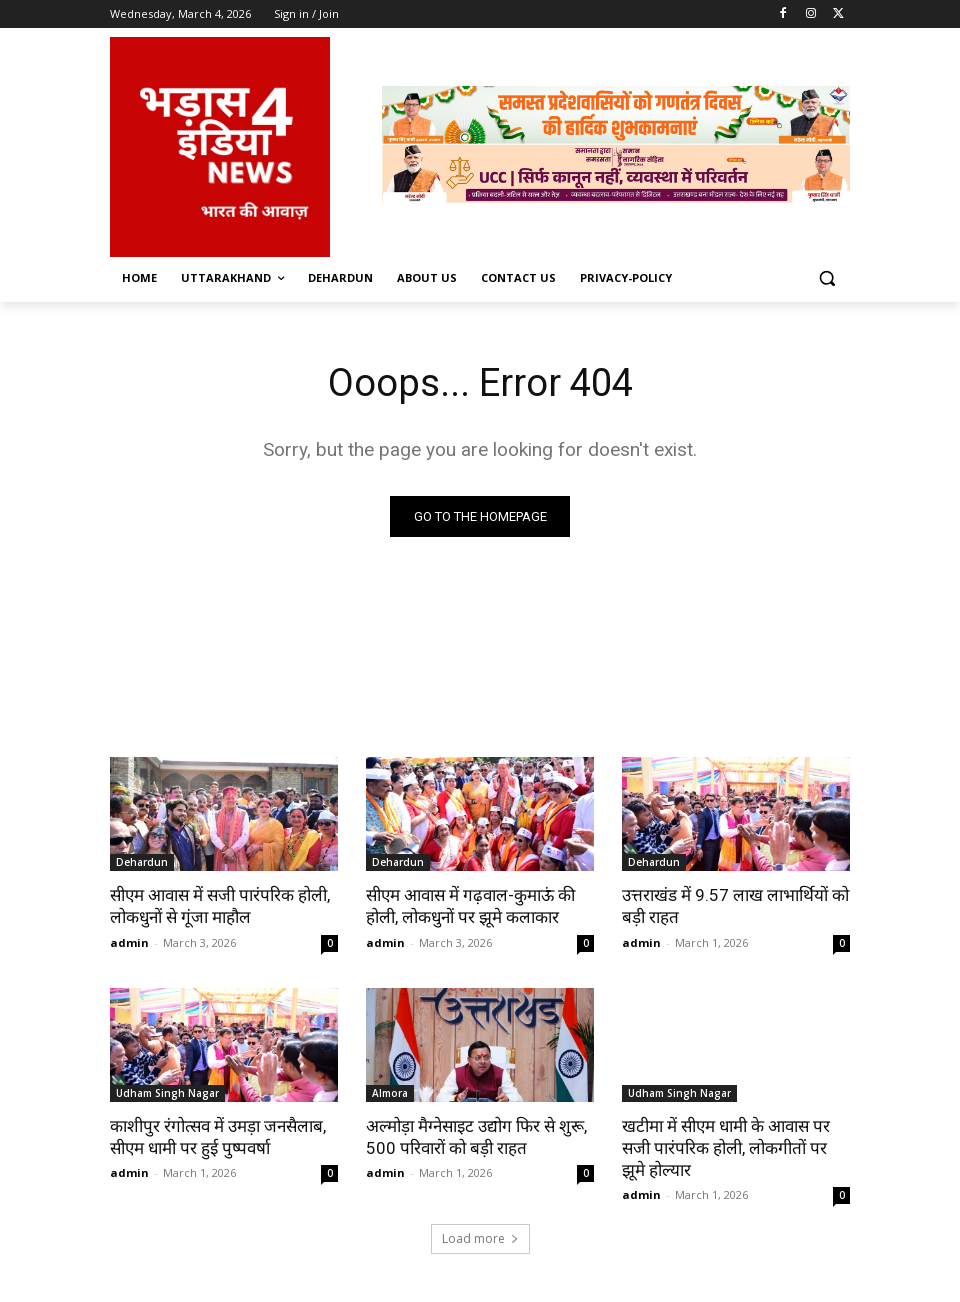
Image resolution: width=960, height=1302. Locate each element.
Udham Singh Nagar (167, 1093)
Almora (390, 1093)
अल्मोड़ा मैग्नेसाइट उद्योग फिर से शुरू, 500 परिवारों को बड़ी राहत (476, 1137)
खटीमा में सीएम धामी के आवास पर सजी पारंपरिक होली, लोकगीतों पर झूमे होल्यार (726, 1148)
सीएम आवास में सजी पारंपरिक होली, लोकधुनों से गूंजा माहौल (220, 906)
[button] (826, 278)
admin (129, 942)
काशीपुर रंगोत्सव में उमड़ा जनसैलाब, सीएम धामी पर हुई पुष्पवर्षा (218, 1137)
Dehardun (142, 862)
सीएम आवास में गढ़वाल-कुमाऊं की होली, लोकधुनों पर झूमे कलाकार (470, 906)
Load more (480, 1238)
